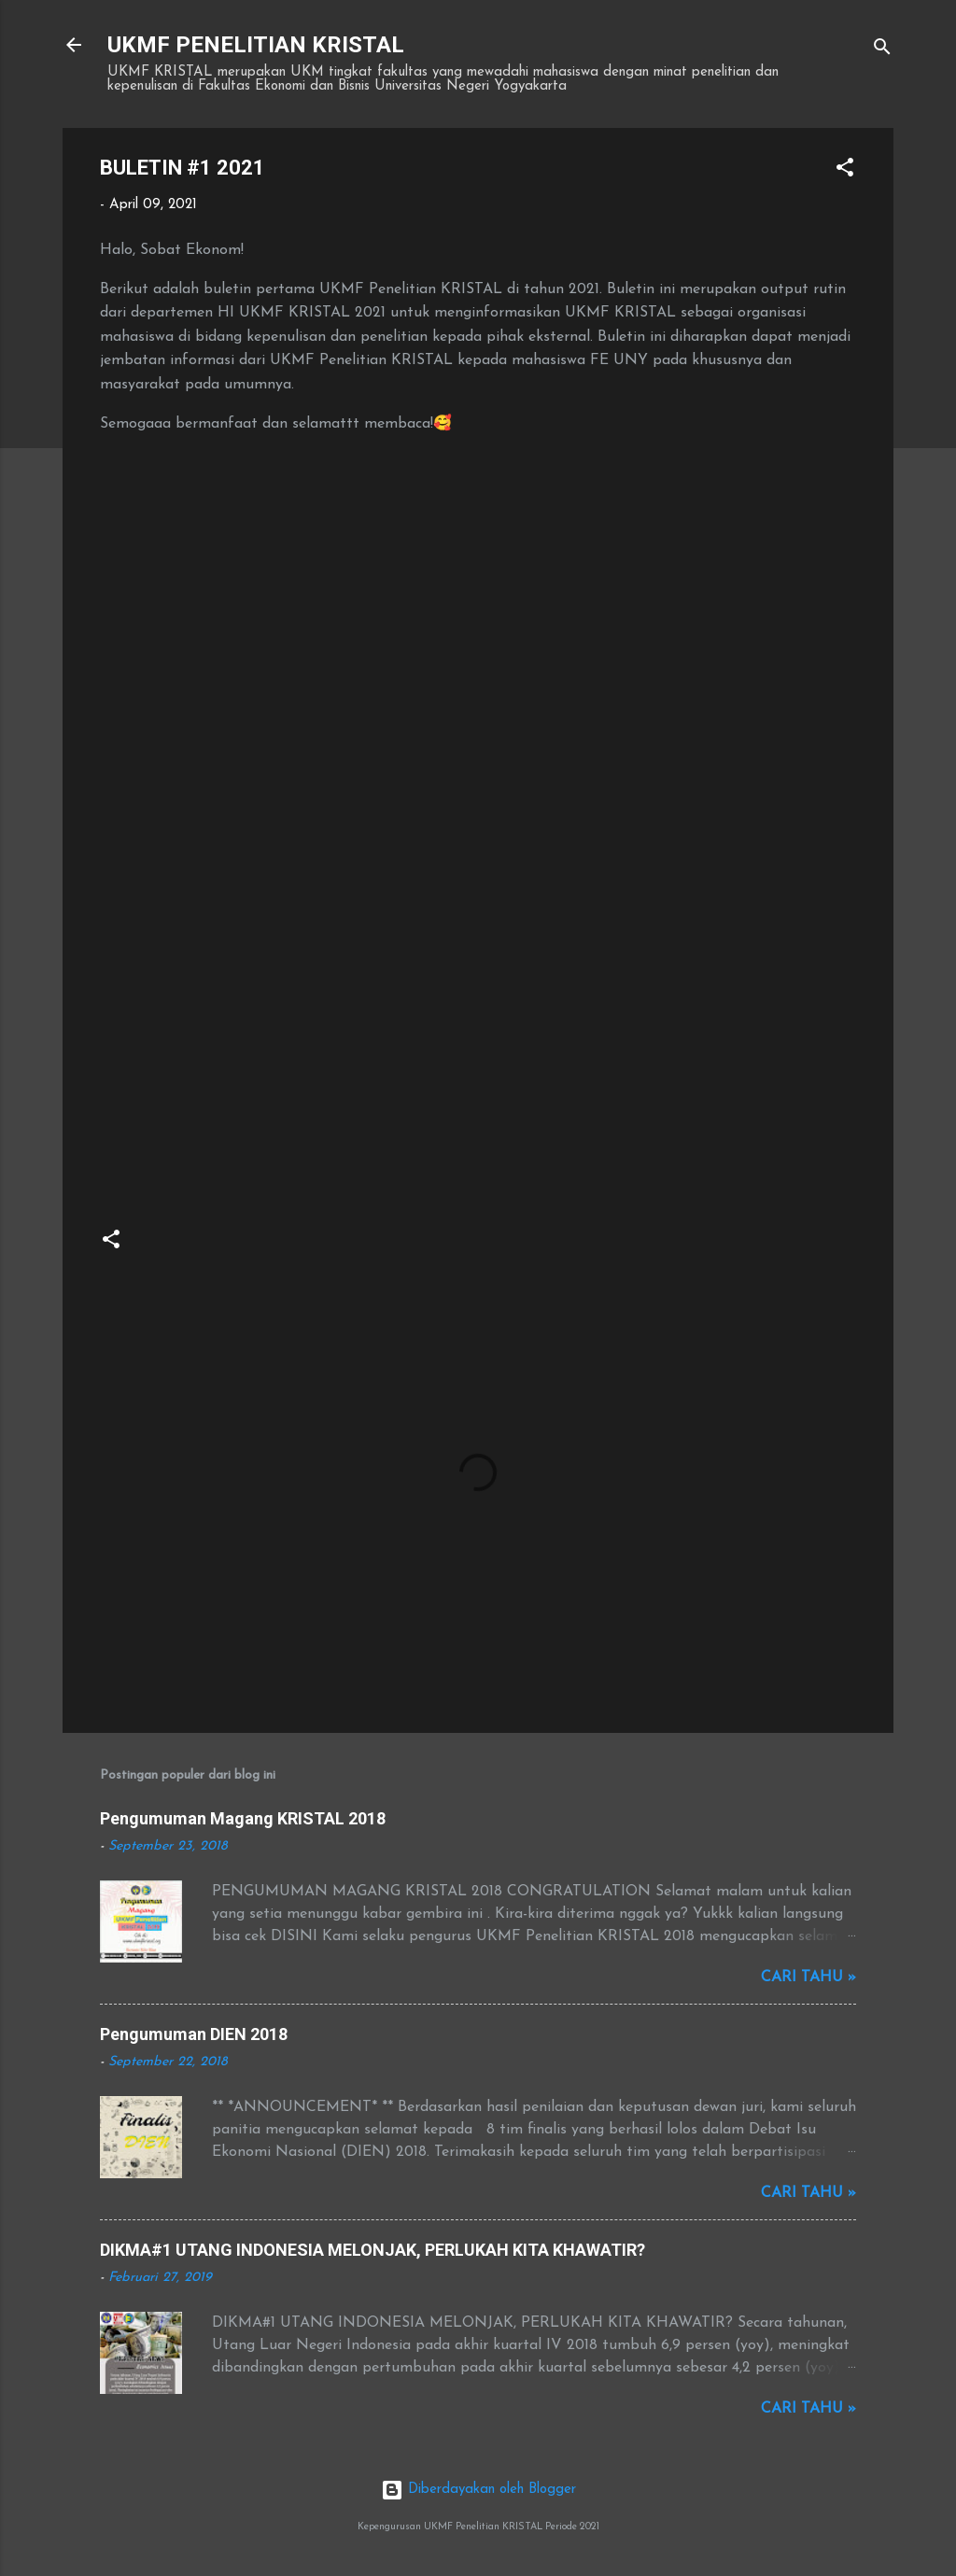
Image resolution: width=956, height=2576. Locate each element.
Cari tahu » (808, 1977)
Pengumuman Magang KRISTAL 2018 (243, 1818)
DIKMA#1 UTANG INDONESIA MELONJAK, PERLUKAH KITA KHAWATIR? (372, 2249)
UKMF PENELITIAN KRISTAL (255, 45)
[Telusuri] (882, 50)
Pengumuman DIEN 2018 (194, 2034)
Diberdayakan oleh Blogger (478, 2490)
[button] (845, 171)
